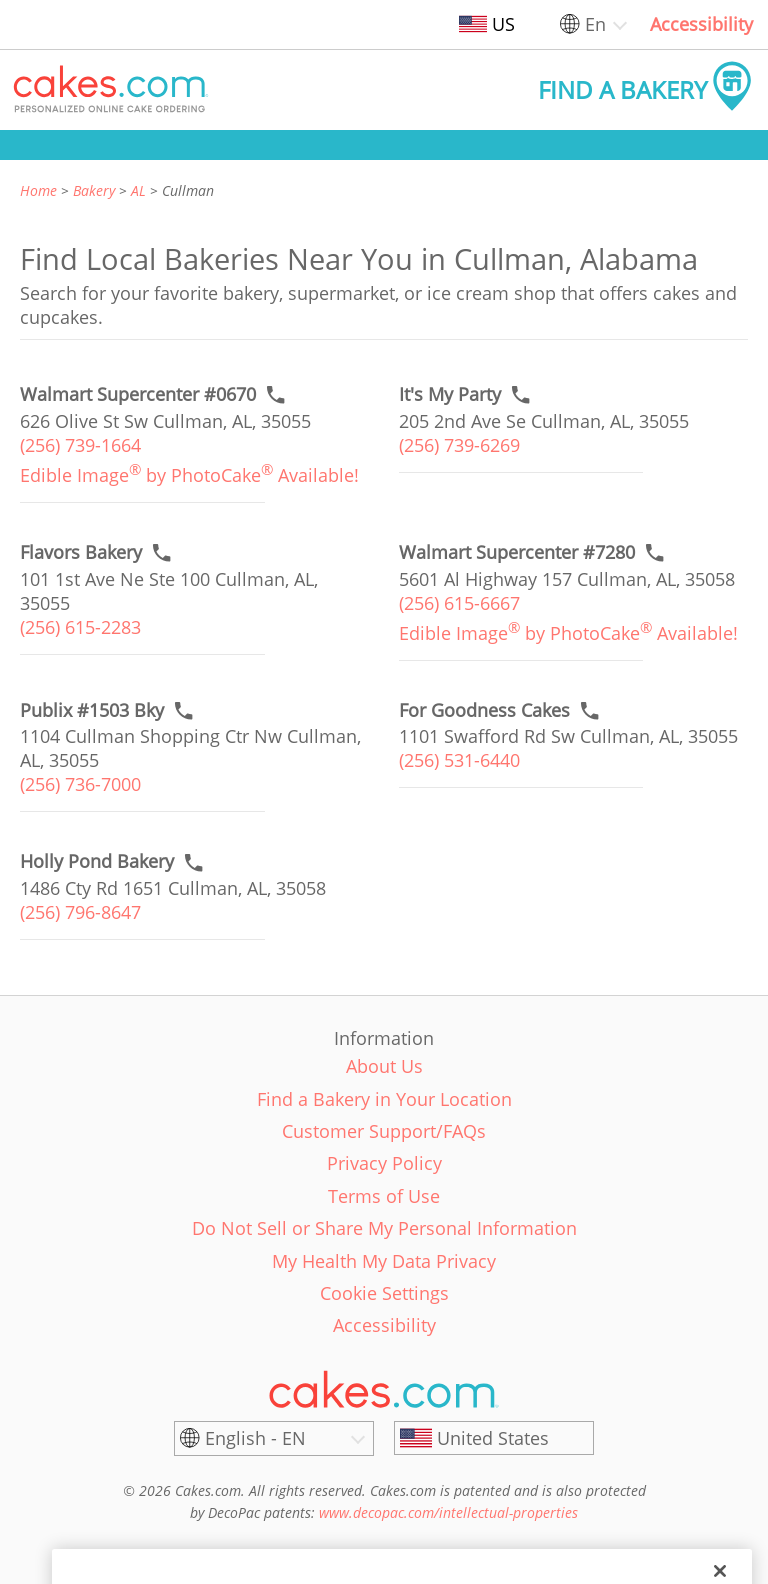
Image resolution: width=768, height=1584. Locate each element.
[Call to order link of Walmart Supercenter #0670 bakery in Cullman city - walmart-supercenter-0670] (138, 394)
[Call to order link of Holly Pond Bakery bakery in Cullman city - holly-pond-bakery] (97, 861)
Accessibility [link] (701, 24)
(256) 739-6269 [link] (459, 445)
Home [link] (38, 190)
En (595, 24)
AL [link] (138, 190)
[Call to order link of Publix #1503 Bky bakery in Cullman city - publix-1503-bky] (92, 710)
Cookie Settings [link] (384, 1293)
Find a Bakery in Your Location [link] (384, 1099)
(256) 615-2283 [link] (80, 627)
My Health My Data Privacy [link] (384, 1261)
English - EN (255, 1438)
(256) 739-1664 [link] (80, 445)
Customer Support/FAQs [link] (384, 1131)
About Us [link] (384, 1066)
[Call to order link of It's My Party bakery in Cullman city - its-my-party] (450, 394)
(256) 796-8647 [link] (80, 912)
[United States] (494, 1438)
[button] (111, 90)
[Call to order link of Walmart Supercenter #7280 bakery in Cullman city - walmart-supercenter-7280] (517, 552)
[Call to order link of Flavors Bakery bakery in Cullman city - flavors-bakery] (81, 552)
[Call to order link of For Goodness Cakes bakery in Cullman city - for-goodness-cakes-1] (484, 710)
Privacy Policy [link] (384, 1163)
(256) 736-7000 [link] (80, 784)
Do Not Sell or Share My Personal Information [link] (384, 1228)
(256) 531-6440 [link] (459, 760)
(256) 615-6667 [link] (459, 603)
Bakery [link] (94, 190)
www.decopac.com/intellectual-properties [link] (448, 1512)
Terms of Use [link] (384, 1196)
